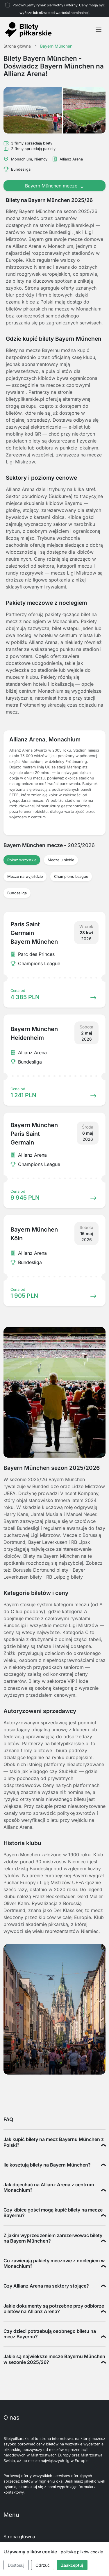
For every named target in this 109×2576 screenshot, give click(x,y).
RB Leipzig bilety (64, 1577)
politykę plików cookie (82, 2551)
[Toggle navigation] (99, 29)
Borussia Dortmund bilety (40, 1570)
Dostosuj (16, 2565)
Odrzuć (42, 2565)
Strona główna (19, 2536)
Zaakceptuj (72, 2565)
